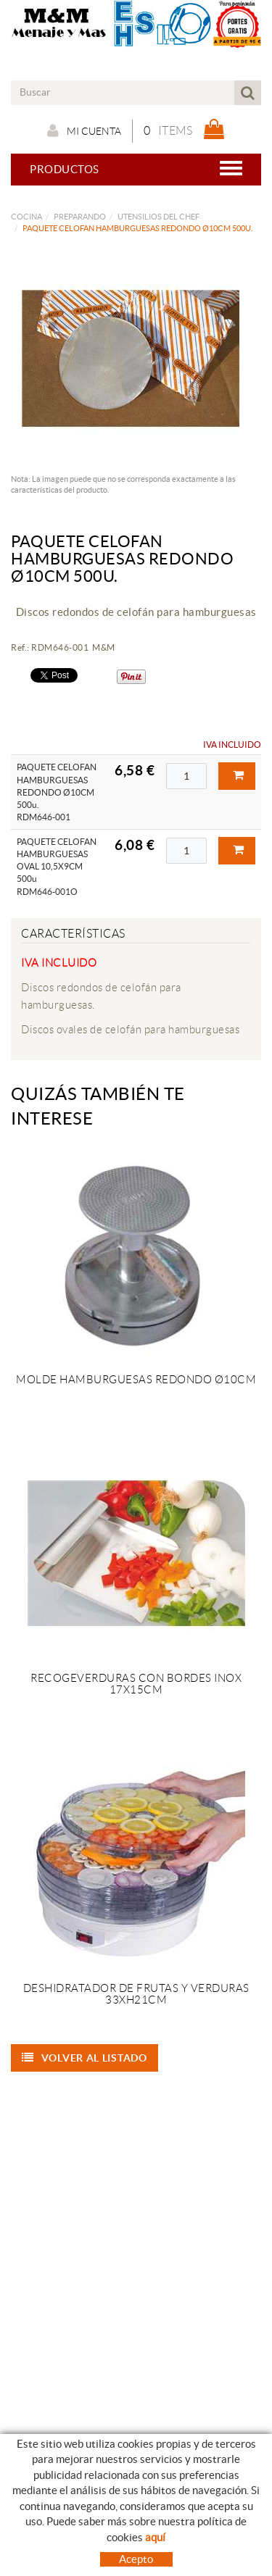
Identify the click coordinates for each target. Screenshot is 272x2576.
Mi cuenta (84, 130)
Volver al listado (84, 2058)
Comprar (238, 775)
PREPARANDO (80, 216)
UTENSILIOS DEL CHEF (158, 216)
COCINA (26, 216)
